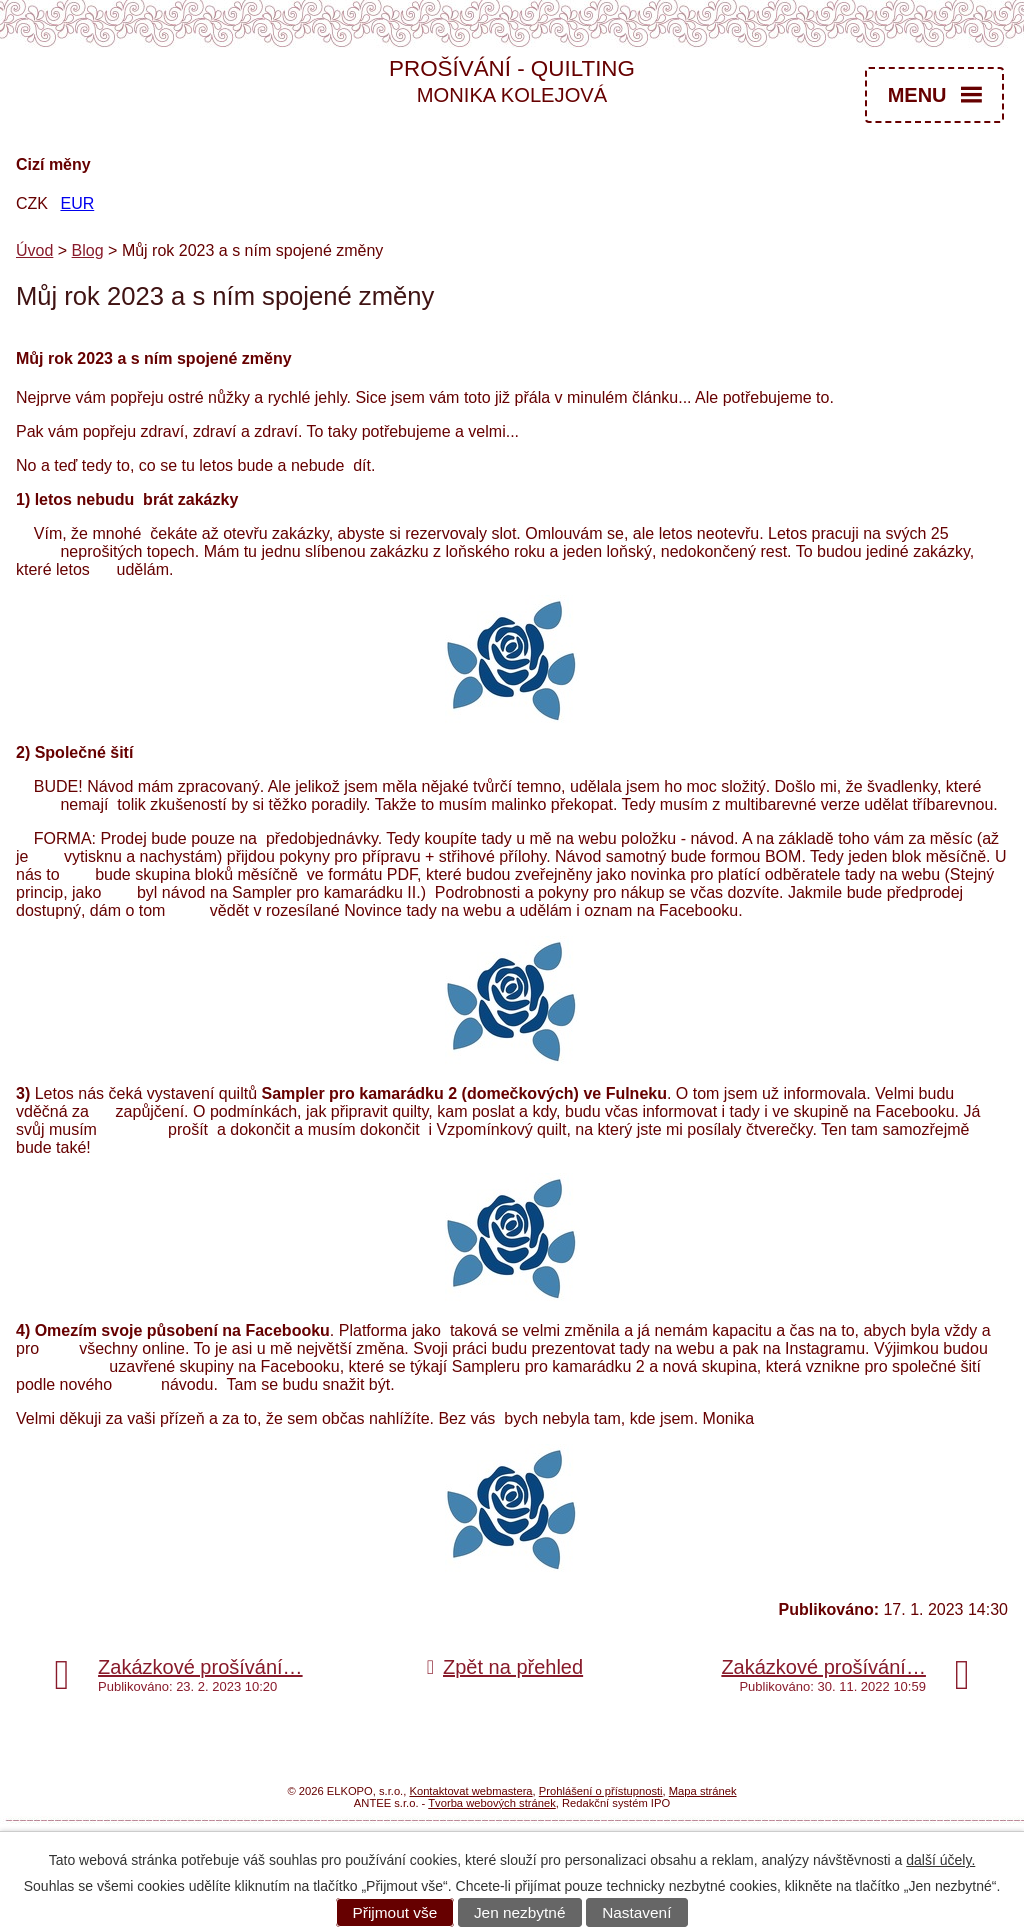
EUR (77, 203)
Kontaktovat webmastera (470, 1791)
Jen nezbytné (520, 1912)
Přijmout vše (395, 1912)
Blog (88, 250)
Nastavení (636, 1912)
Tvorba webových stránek (491, 1803)
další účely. (940, 1860)
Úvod (34, 250)
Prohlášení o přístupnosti (601, 1791)
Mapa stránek (703, 1791)
